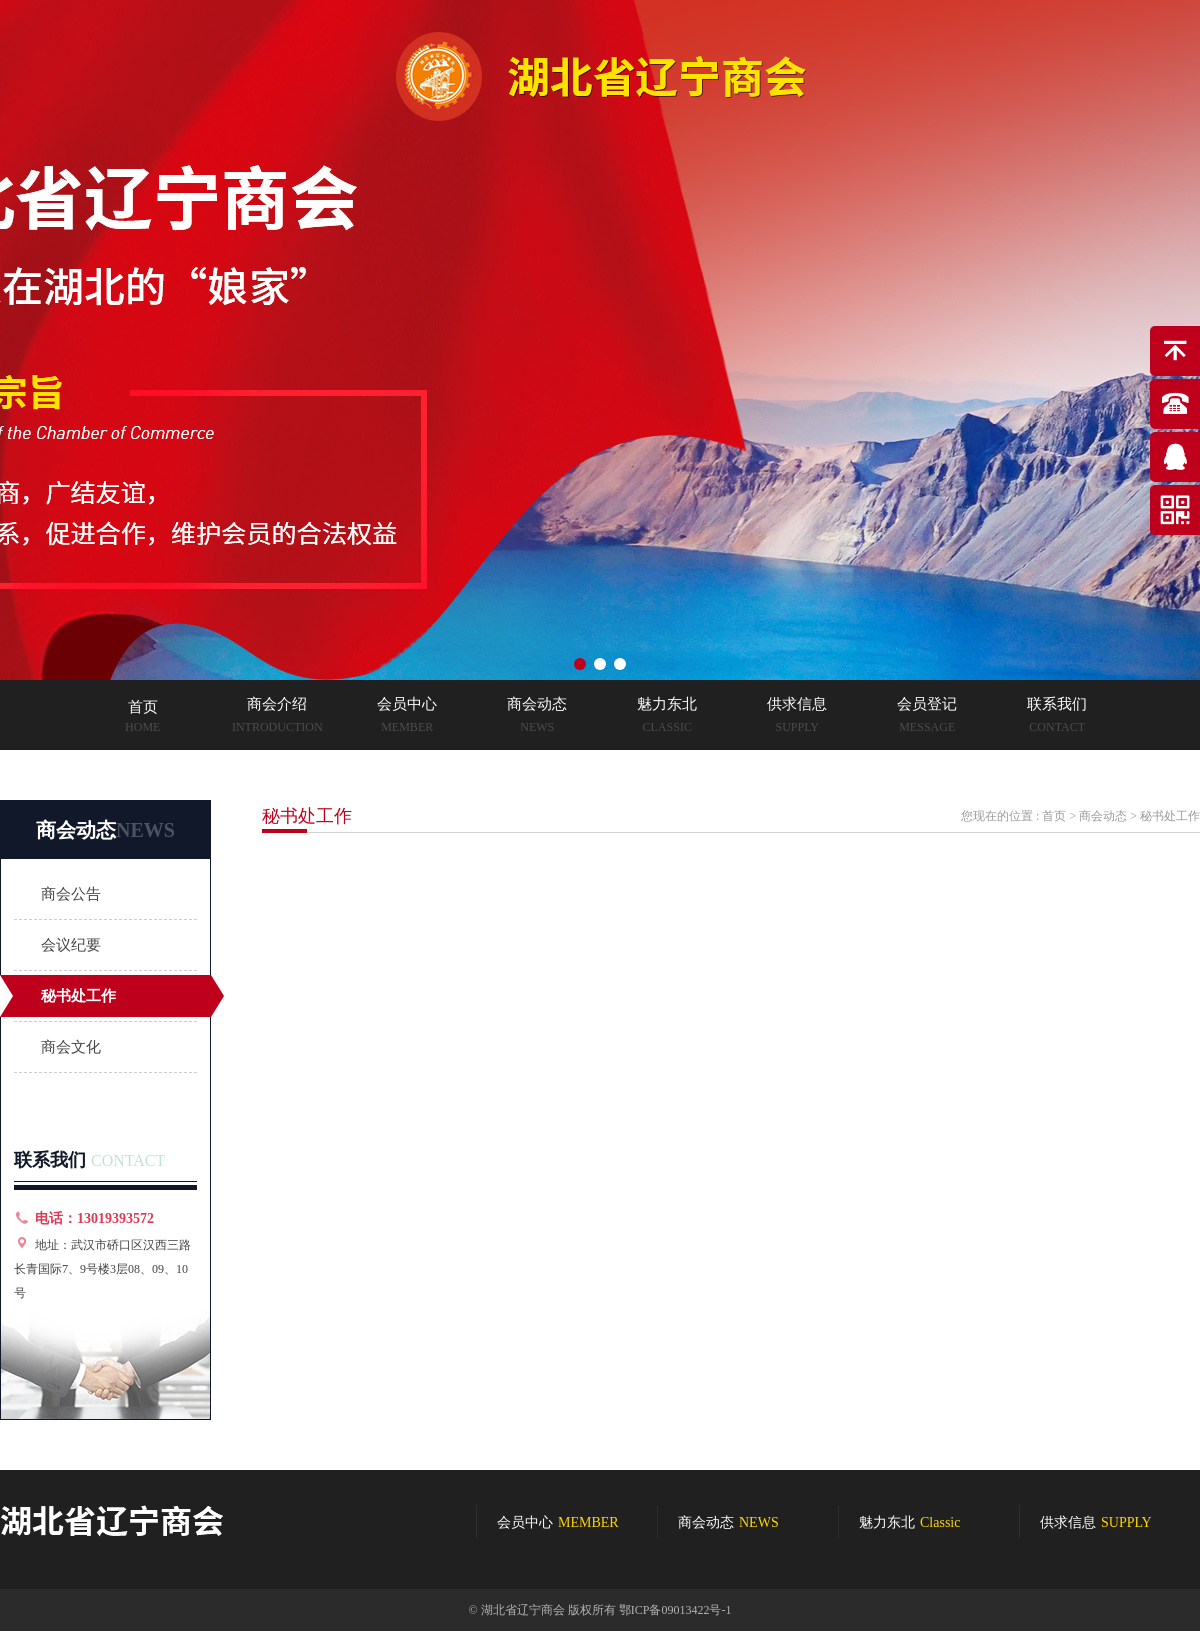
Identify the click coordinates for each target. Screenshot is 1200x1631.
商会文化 (71, 1047)
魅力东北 (909, 1522)
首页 (1054, 816)
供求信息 (1096, 1522)
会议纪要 (71, 945)
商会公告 (71, 894)
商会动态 (1103, 816)
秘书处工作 (78, 996)
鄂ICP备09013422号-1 (675, 1610)
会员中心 (558, 1522)
